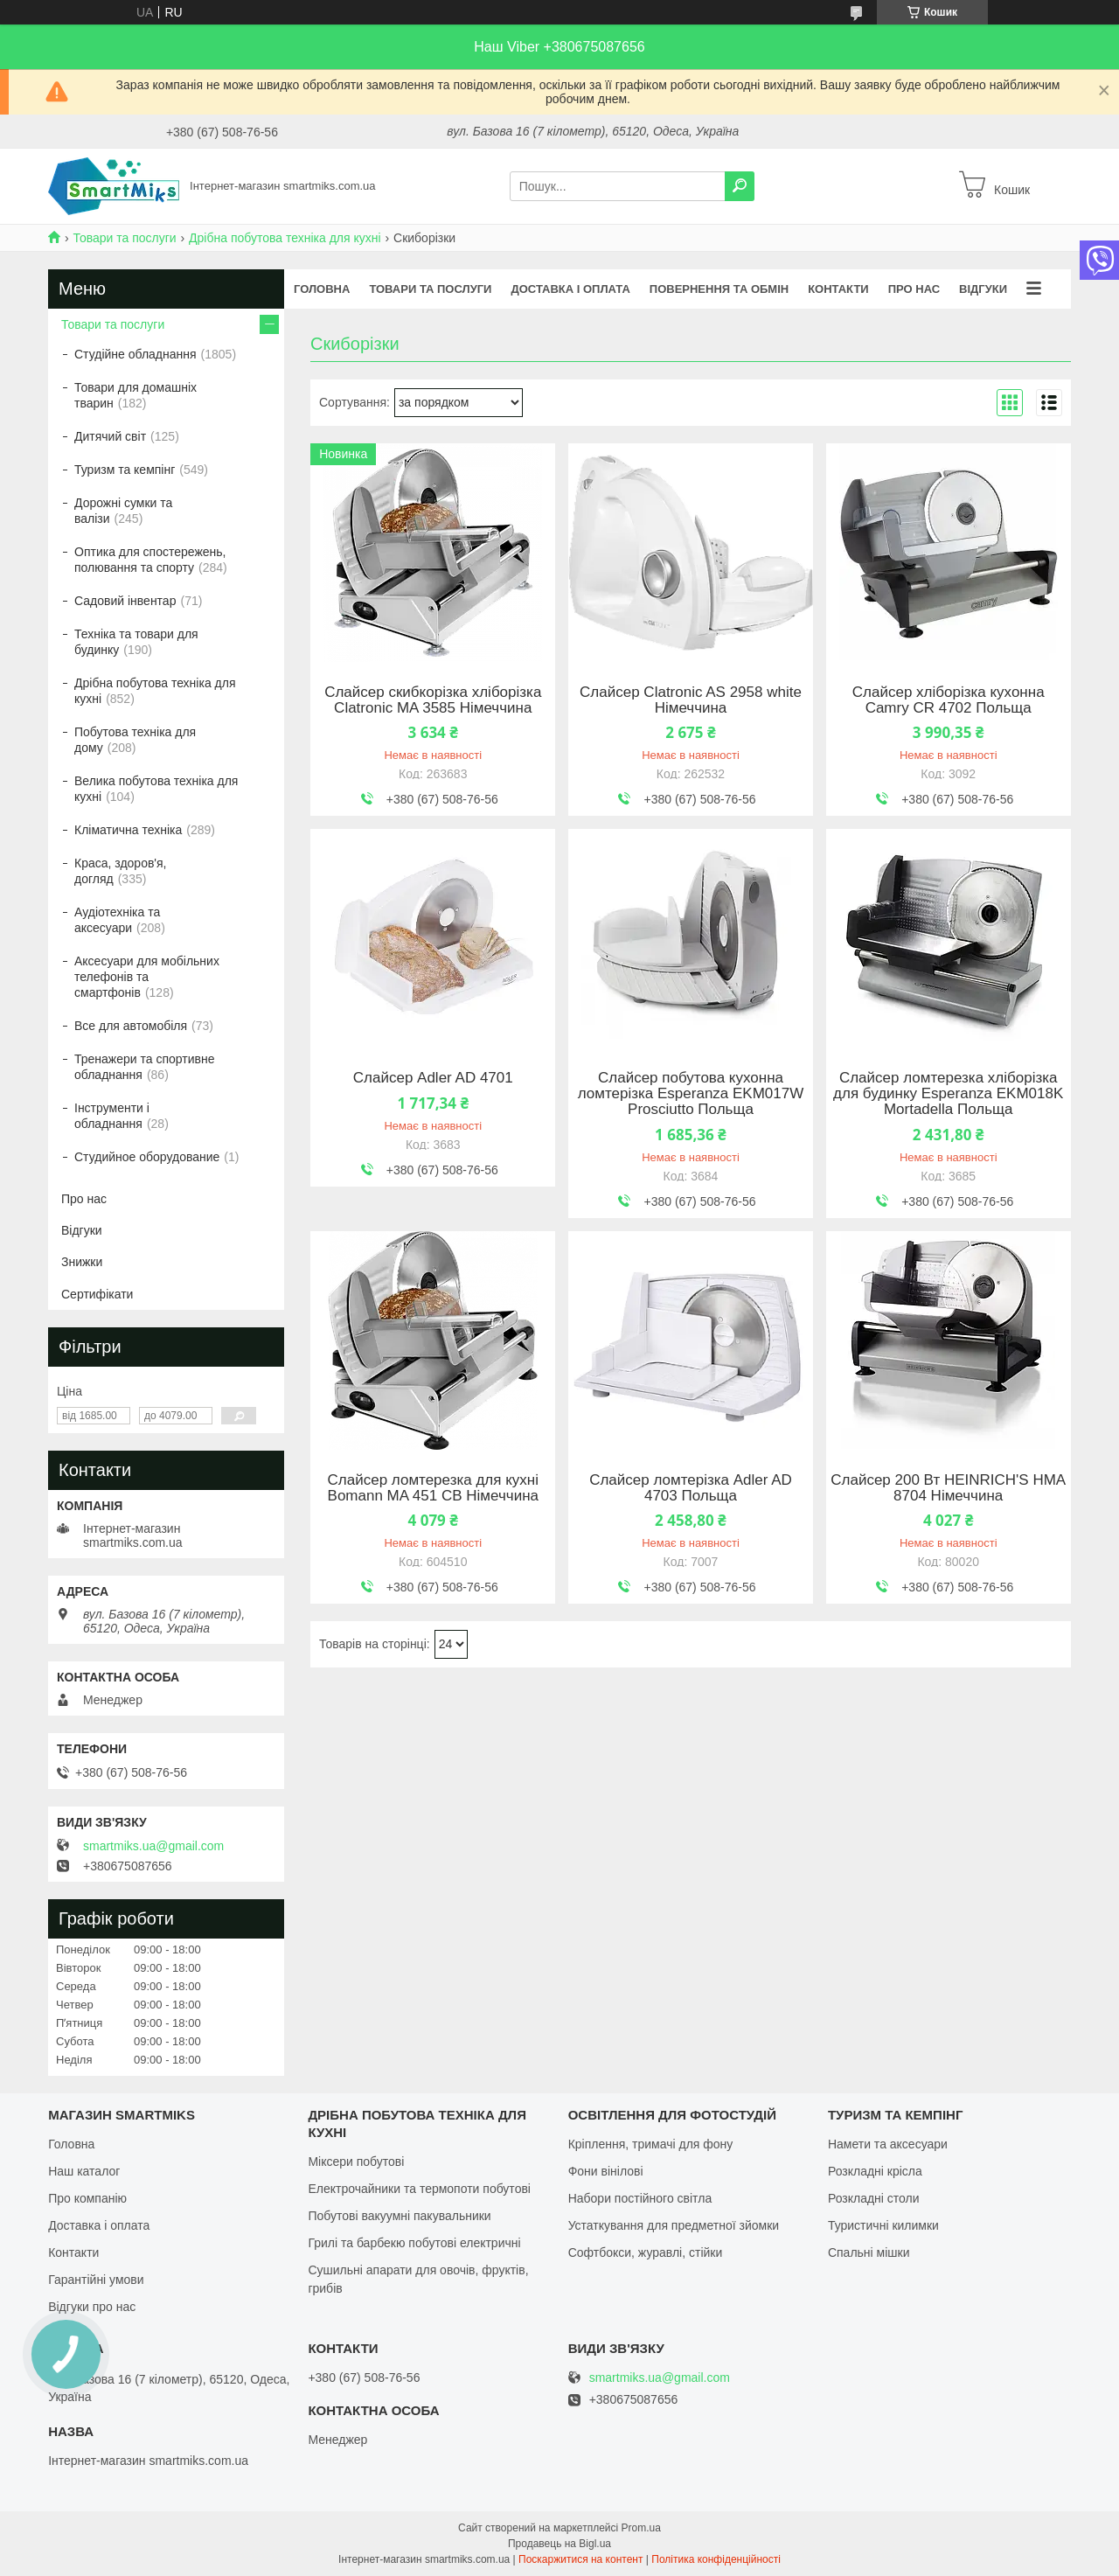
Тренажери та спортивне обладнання (144, 1067)
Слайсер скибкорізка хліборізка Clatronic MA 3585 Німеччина (432, 700)
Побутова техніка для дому (135, 740)
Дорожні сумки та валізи (123, 511)
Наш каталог (84, 2171)
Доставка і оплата (570, 289)
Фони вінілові (605, 2171)
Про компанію (87, 2198)
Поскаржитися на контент (580, 2559)
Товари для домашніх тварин (135, 395)
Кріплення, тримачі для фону (650, 2144)
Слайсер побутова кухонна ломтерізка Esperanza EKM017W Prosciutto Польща (691, 1093)
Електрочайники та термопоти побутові (419, 2189)
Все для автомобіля (130, 1026)
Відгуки (983, 289)
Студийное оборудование (146, 1157)
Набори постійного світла (640, 2198)
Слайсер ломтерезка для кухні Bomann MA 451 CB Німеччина (433, 1488)
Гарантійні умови (95, 2280)
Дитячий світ (110, 436)
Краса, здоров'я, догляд (120, 871)
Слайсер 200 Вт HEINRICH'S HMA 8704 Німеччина (948, 1488)
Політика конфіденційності (716, 2559)
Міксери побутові (356, 2162)
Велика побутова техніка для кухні (156, 789)
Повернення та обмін (719, 289)
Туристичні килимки (883, 2225)
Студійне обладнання (135, 354)
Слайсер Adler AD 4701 (433, 1078)
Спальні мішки (869, 2252)
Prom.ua (641, 2528)
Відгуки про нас (92, 2307)
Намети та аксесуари (888, 2144)
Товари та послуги (124, 238)
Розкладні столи (874, 2198)
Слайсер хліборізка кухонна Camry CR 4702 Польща (948, 700)
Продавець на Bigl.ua (559, 2544)
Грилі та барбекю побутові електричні (414, 2243)
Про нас (914, 289)
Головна (322, 289)
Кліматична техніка (128, 830)
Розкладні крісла (875, 2171)
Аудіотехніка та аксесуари (117, 920)
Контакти (838, 289)
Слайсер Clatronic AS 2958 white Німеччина (691, 700)
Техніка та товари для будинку (136, 642)
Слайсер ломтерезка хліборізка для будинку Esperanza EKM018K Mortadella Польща (948, 1093)
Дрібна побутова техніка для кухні (285, 238)
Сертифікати (97, 1294)
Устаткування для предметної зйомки (673, 2225)
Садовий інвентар (125, 601)
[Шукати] (739, 186)
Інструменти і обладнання (111, 1116)
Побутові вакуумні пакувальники (399, 2216)
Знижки (81, 1262)
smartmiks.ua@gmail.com (153, 1846)
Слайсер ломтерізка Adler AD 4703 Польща (690, 1488)
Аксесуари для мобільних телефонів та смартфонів (146, 976)
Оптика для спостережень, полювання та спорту (150, 559)
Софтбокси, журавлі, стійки (645, 2252)
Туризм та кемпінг (124, 470)
